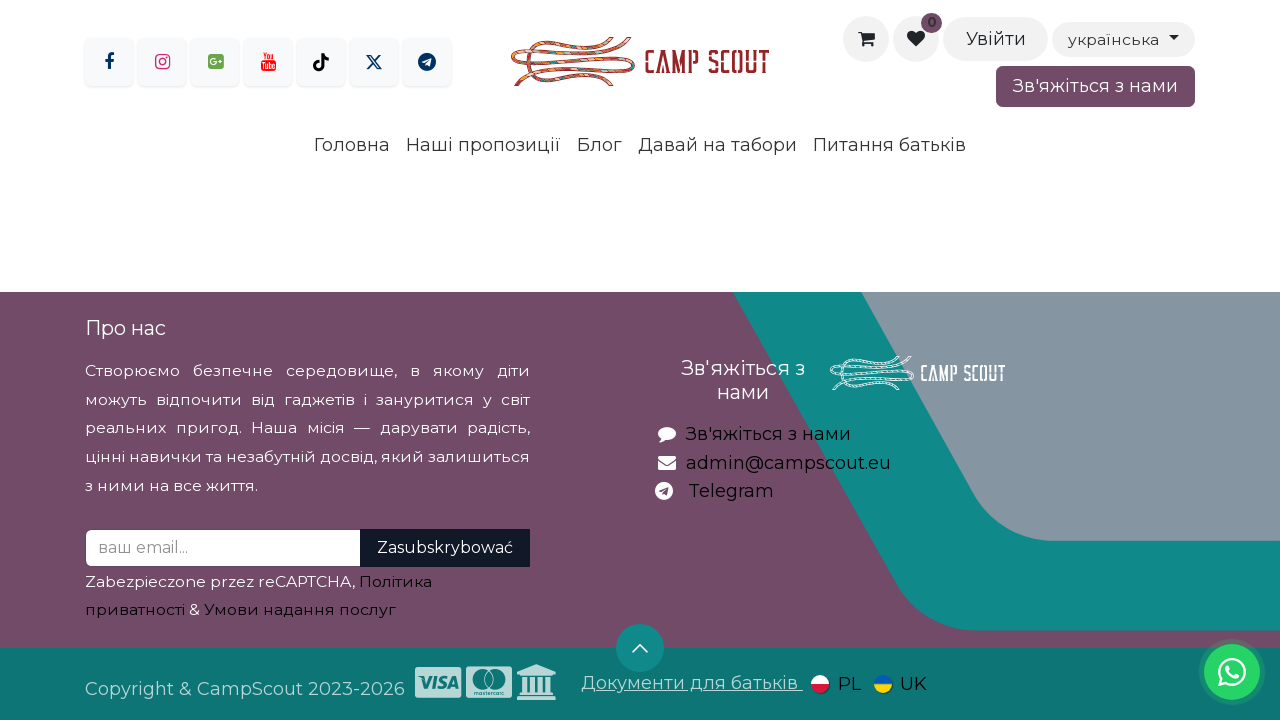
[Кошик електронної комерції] (866, 39)
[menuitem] (352, 145)
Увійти (996, 39)
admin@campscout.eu (788, 463)
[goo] (215, 62)
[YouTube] (268, 62)
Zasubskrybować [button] (445, 547)
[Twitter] (374, 62)
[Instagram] (162, 62)
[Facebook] (109, 62)
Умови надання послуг (300, 609)
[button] (640, 648)
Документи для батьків (692, 683)
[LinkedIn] (427, 62)
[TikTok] (321, 62)
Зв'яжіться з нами (1095, 86)
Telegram (731, 491)
